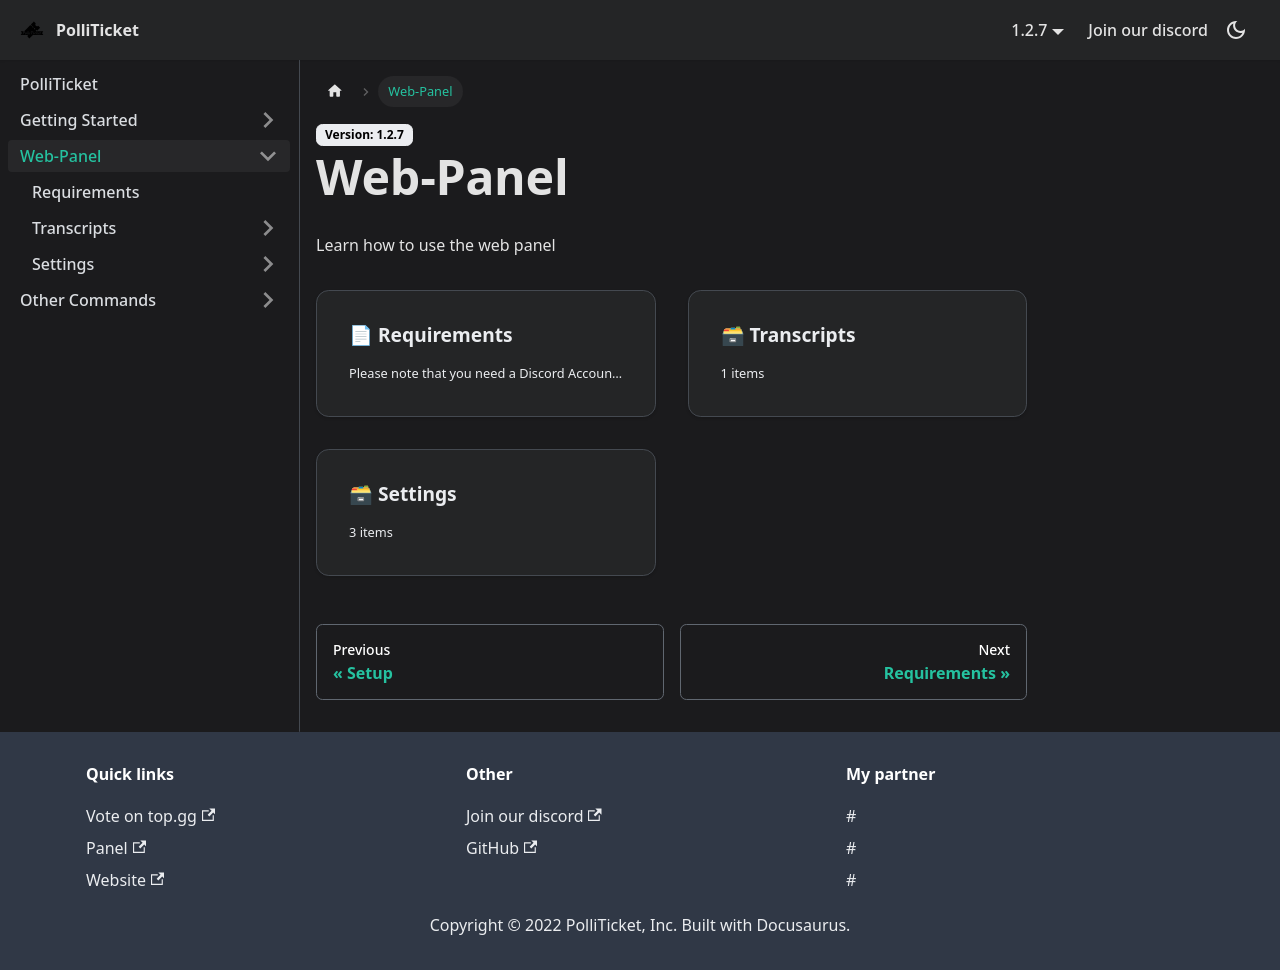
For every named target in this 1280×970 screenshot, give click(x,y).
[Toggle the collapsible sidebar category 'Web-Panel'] (268, 156)
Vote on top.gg (150, 816)
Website (125, 880)
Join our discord (1148, 30)
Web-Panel (60, 156)
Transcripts (74, 228)
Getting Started (79, 120)
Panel (116, 848)
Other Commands (88, 300)
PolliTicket (59, 84)
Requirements (85, 192)
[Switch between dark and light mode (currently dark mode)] (1236, 30)
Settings (63, 264)
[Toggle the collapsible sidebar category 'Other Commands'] (268, 300)
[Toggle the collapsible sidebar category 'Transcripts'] (268, 228)
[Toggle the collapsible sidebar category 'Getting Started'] (268, 120)
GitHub (501, 848)
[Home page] (335, 91)
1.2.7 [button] (1029, 30)
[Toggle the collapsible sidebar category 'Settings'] (268, 264)
